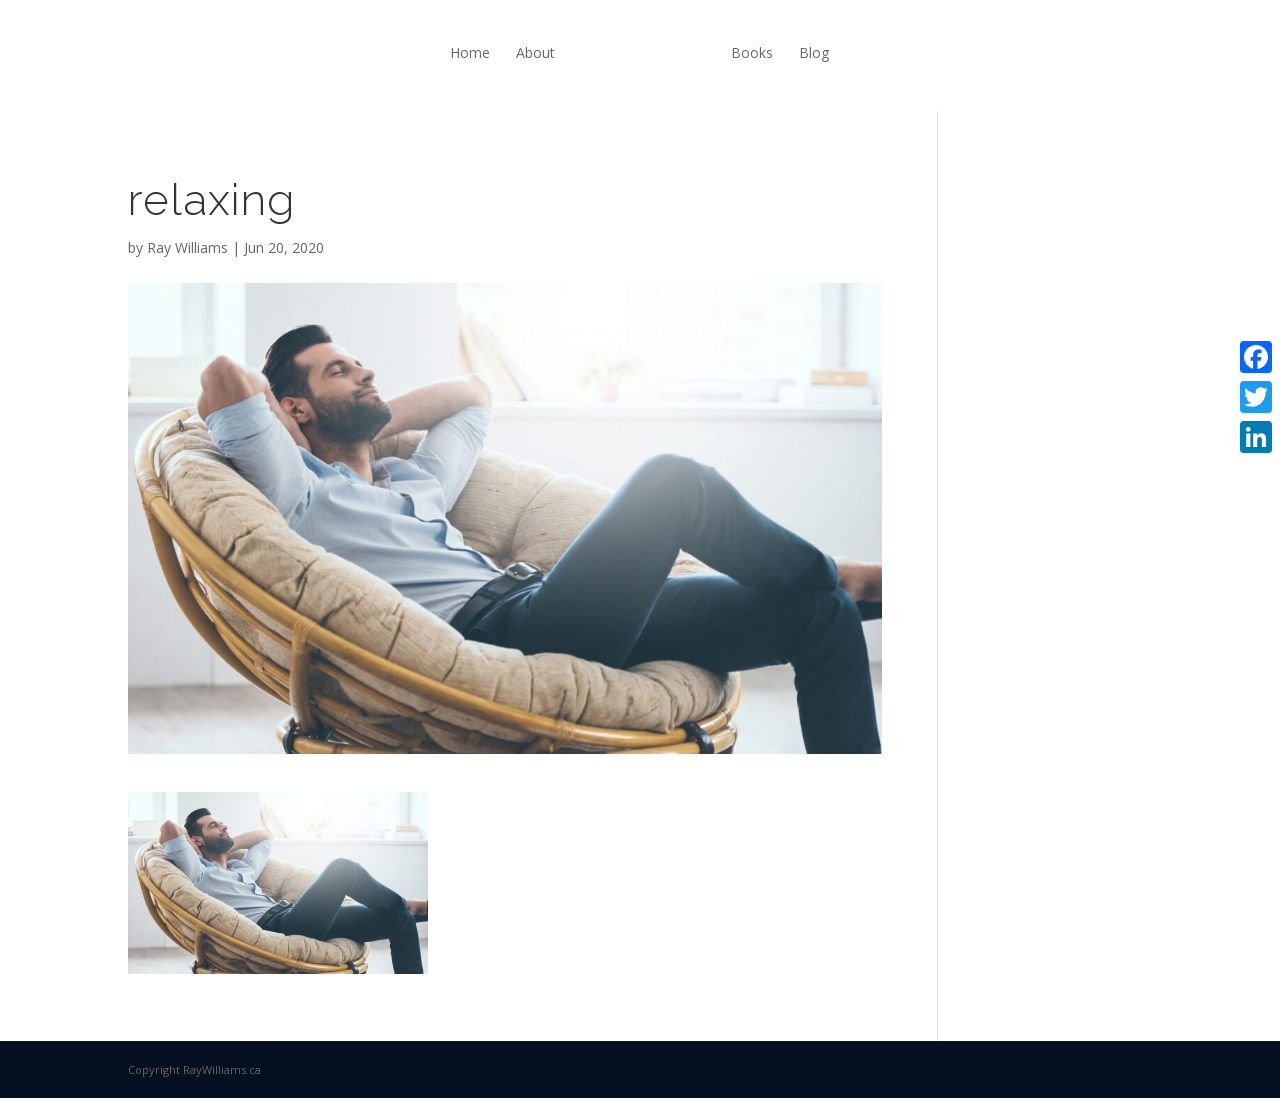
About (535, 52)
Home (470, 52)
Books (752, 52)
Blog (814, 52)
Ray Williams (187, 247)
